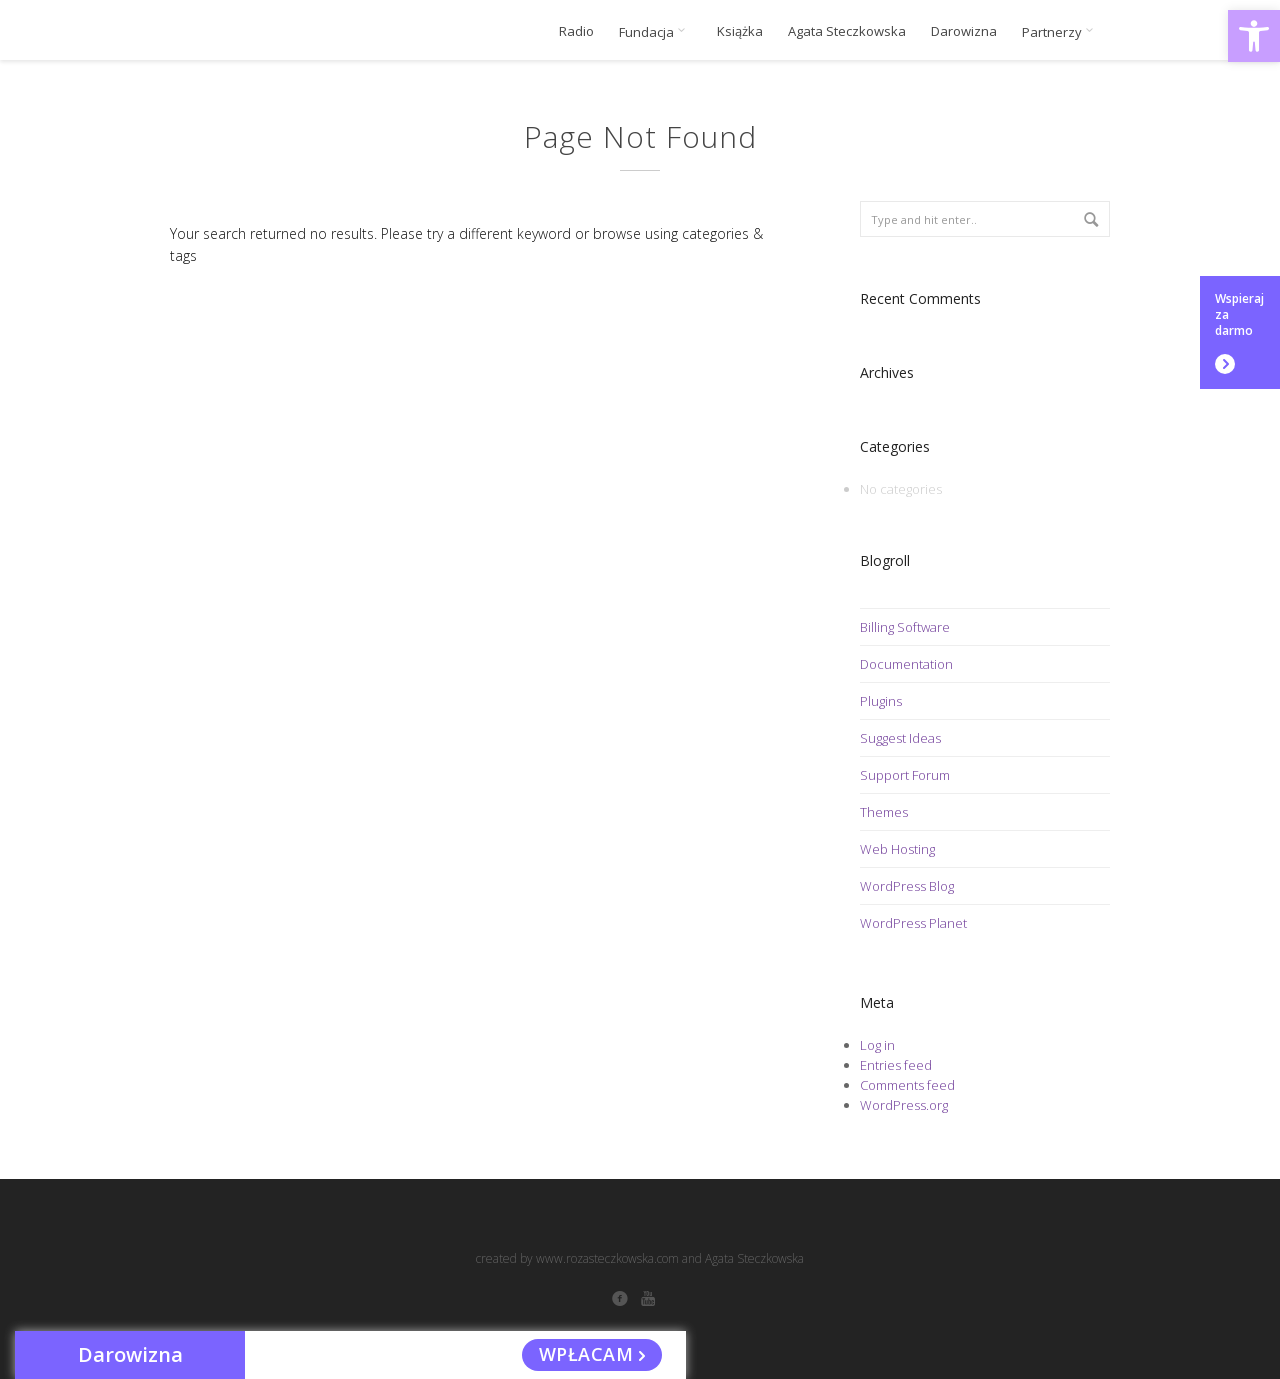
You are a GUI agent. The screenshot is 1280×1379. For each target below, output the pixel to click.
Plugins (881, 701)
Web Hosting (897, 849)
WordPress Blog (907, 886)
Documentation (906, 664)
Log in (877, 1045)
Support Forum (905, 775)
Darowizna (964, 31)
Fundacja (655, 32)
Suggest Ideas (900, 738)
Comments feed (907, 1085)
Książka (740, 31)
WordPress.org (904, 1105)
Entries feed (896, 1065)
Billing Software (905, 627)
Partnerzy (1061, 32)
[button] (1254, 36)
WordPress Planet (913, 923)
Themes (884, 812)
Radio (576, 31)
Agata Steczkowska (847, 31)
